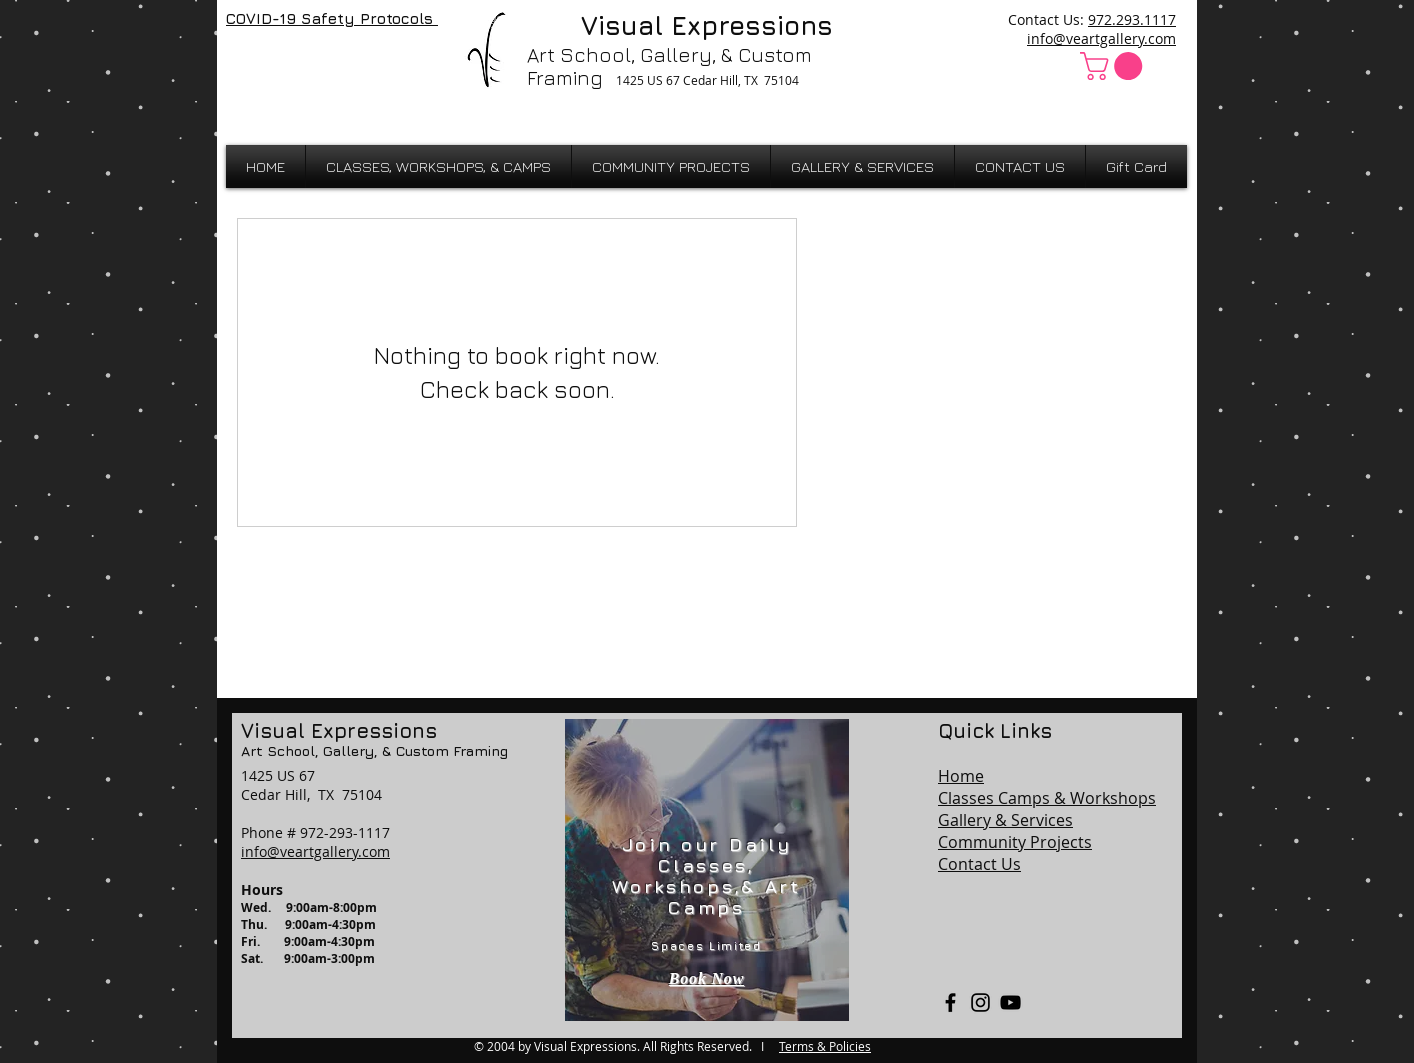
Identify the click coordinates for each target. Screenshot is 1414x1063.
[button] (1114, 66)
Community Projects (1015, 842)
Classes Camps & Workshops (1047, 798)
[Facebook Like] (278, 62)
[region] (707, 870)
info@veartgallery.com (1101, 38)
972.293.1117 (1132, 19)
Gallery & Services (1005, 820)
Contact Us (979, 864)
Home (961, 776)
